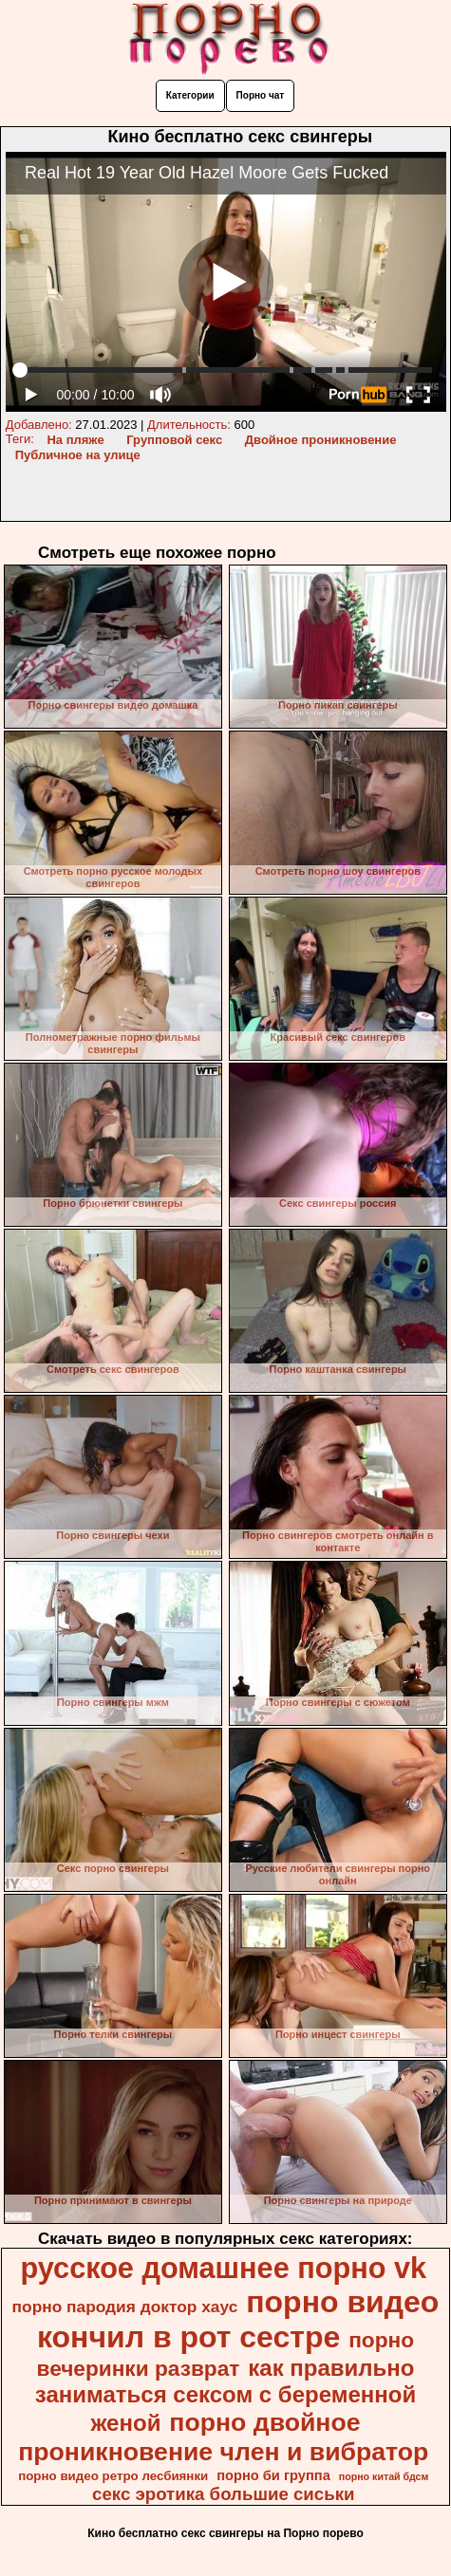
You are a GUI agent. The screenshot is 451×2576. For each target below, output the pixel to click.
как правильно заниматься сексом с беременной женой (225, 2395)
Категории (190, 95)
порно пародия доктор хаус (125, 2306)
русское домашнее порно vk (223, 2268)
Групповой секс (174, 440)
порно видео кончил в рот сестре (238, 2319)
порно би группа (273, 2475)
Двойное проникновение (321, 440)
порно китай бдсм (384, 2476)
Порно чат (260, 95)
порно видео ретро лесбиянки (113, 2476)
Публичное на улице (78, 455)
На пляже (75, 440)
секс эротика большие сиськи (223, 2494)
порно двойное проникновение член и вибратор (223, 2437)
